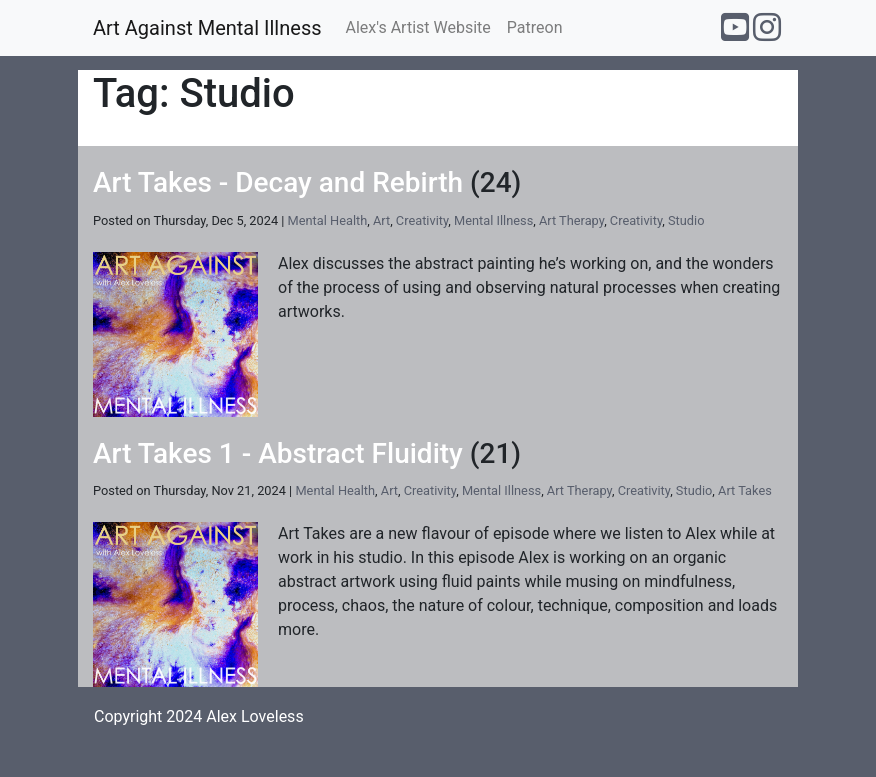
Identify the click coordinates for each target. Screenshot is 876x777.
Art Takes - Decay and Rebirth (278, 182)
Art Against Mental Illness (207, 28)
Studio (686, 220)
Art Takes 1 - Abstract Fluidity (278, 453)
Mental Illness (493, 220)
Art (381, 220)
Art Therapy (571, 220)
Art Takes (745, 490)
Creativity (422, 220)
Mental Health (328, 220)
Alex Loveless (254, 716)
